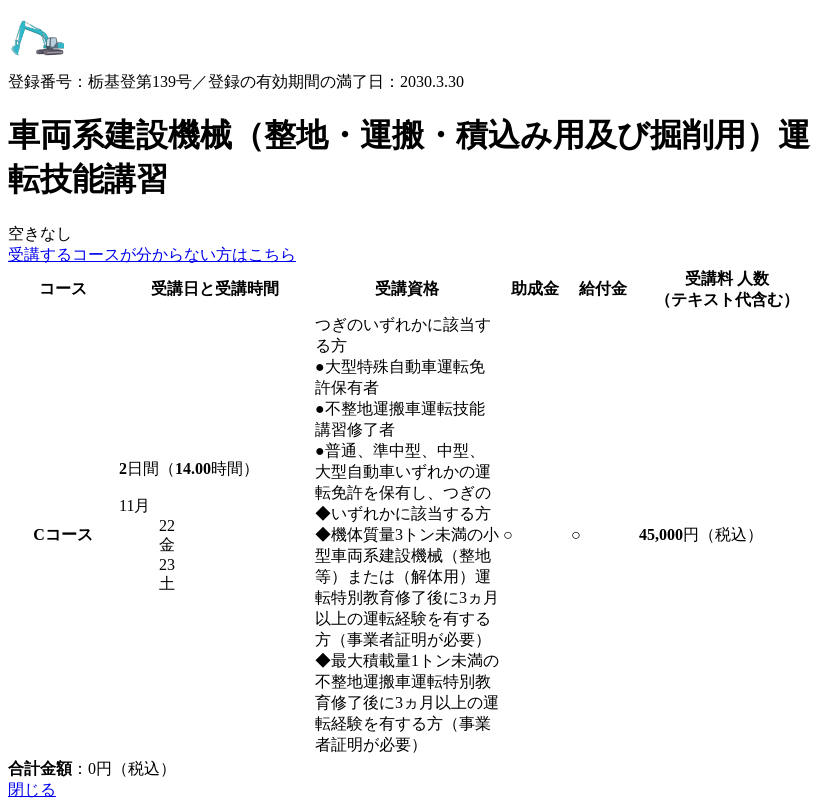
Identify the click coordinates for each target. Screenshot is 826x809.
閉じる (32, 789)
